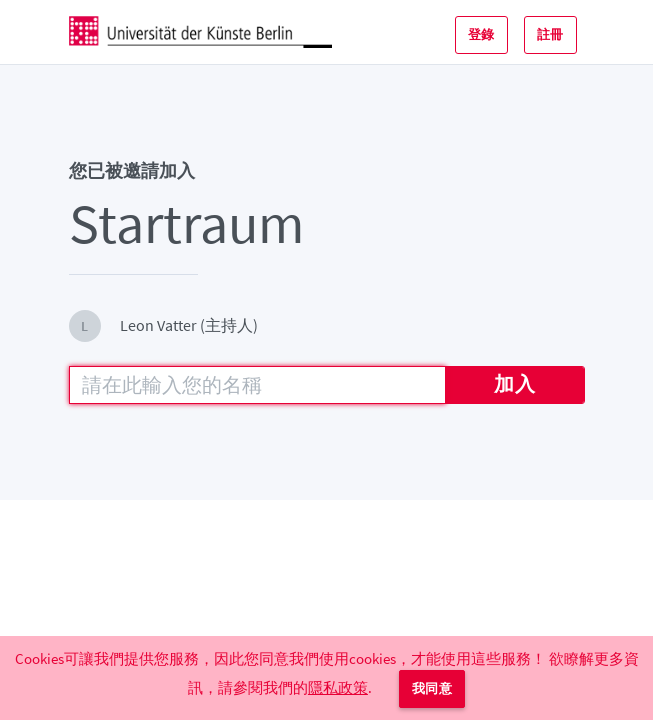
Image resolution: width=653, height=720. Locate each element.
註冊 (550, 34)
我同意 (432, 688)
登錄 (481, 34)
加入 (514, 383)
